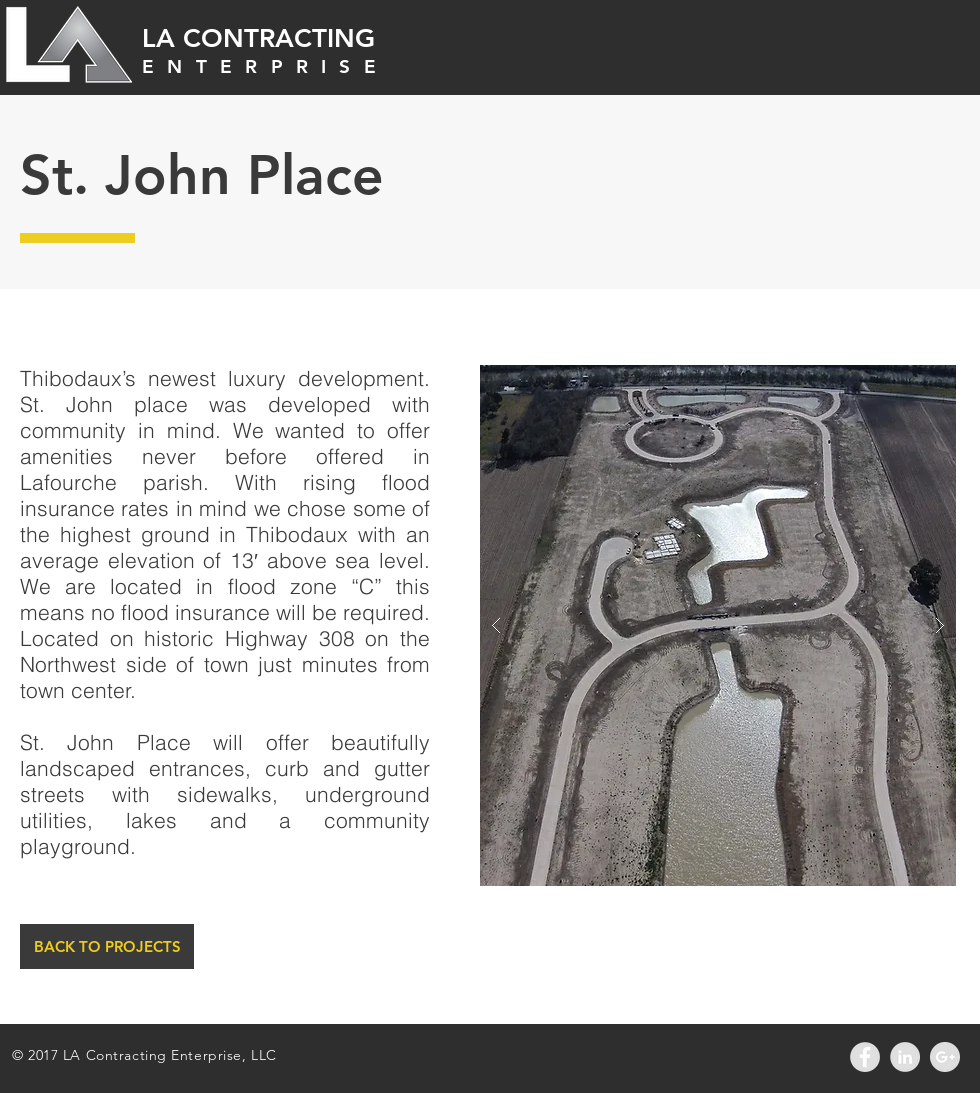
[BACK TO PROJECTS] (107, 946)
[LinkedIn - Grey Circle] (905, 1057)
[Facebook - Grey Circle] (865, 1057)
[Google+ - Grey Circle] (945, 1057)
